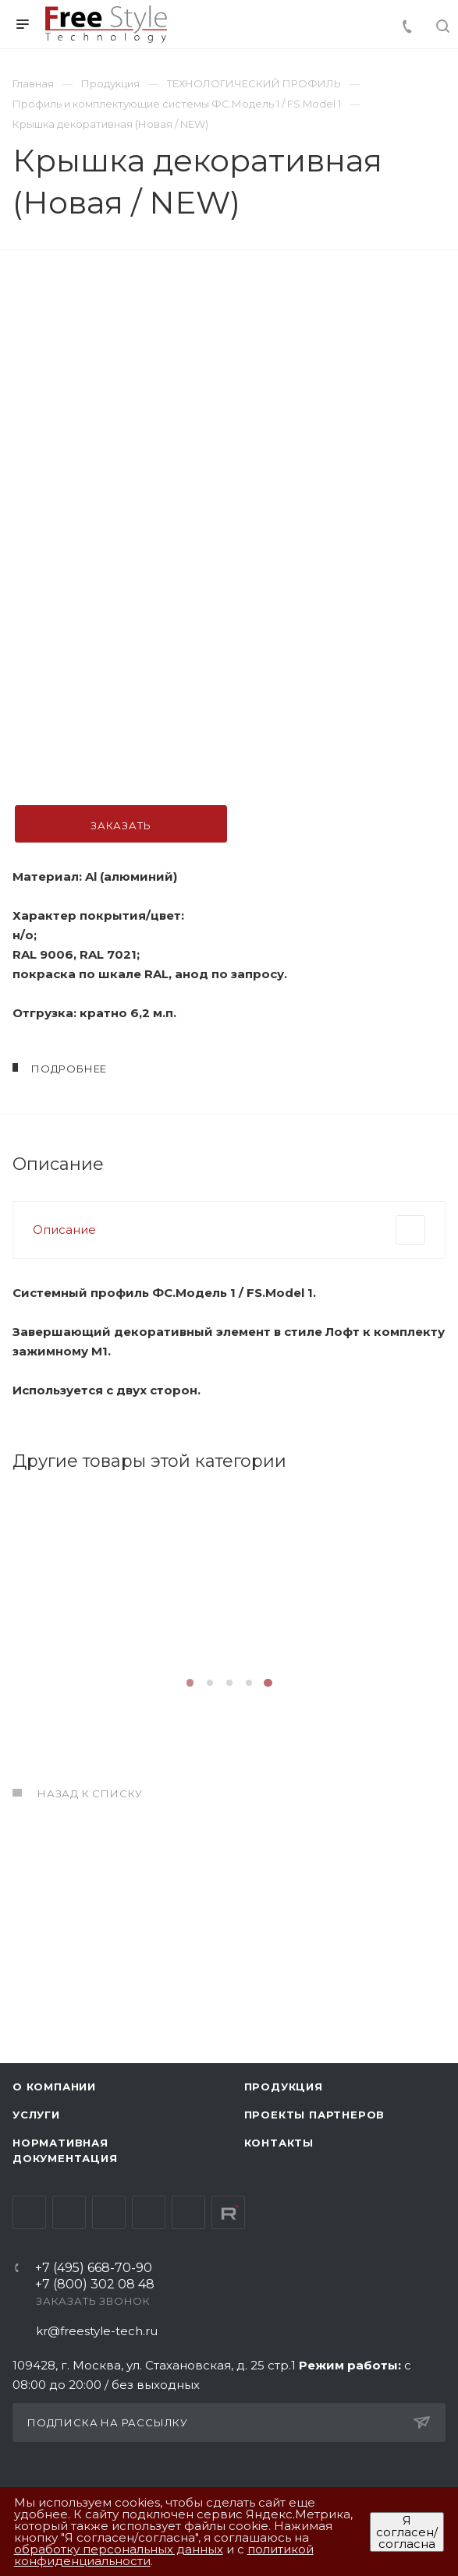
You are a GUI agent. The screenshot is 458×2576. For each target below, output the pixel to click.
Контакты (279, 2142)
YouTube (109, 2212)
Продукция (283, 2086)
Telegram (69, 2212)
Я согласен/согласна (407, 2532)
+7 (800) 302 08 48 (94, 2285)
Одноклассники (148, 2212)
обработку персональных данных (118, 2549)
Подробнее (119, 1771)
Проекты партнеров (314, 2114)
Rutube (228, 2212)
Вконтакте (29, 2212)
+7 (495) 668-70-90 (93, 2268)
